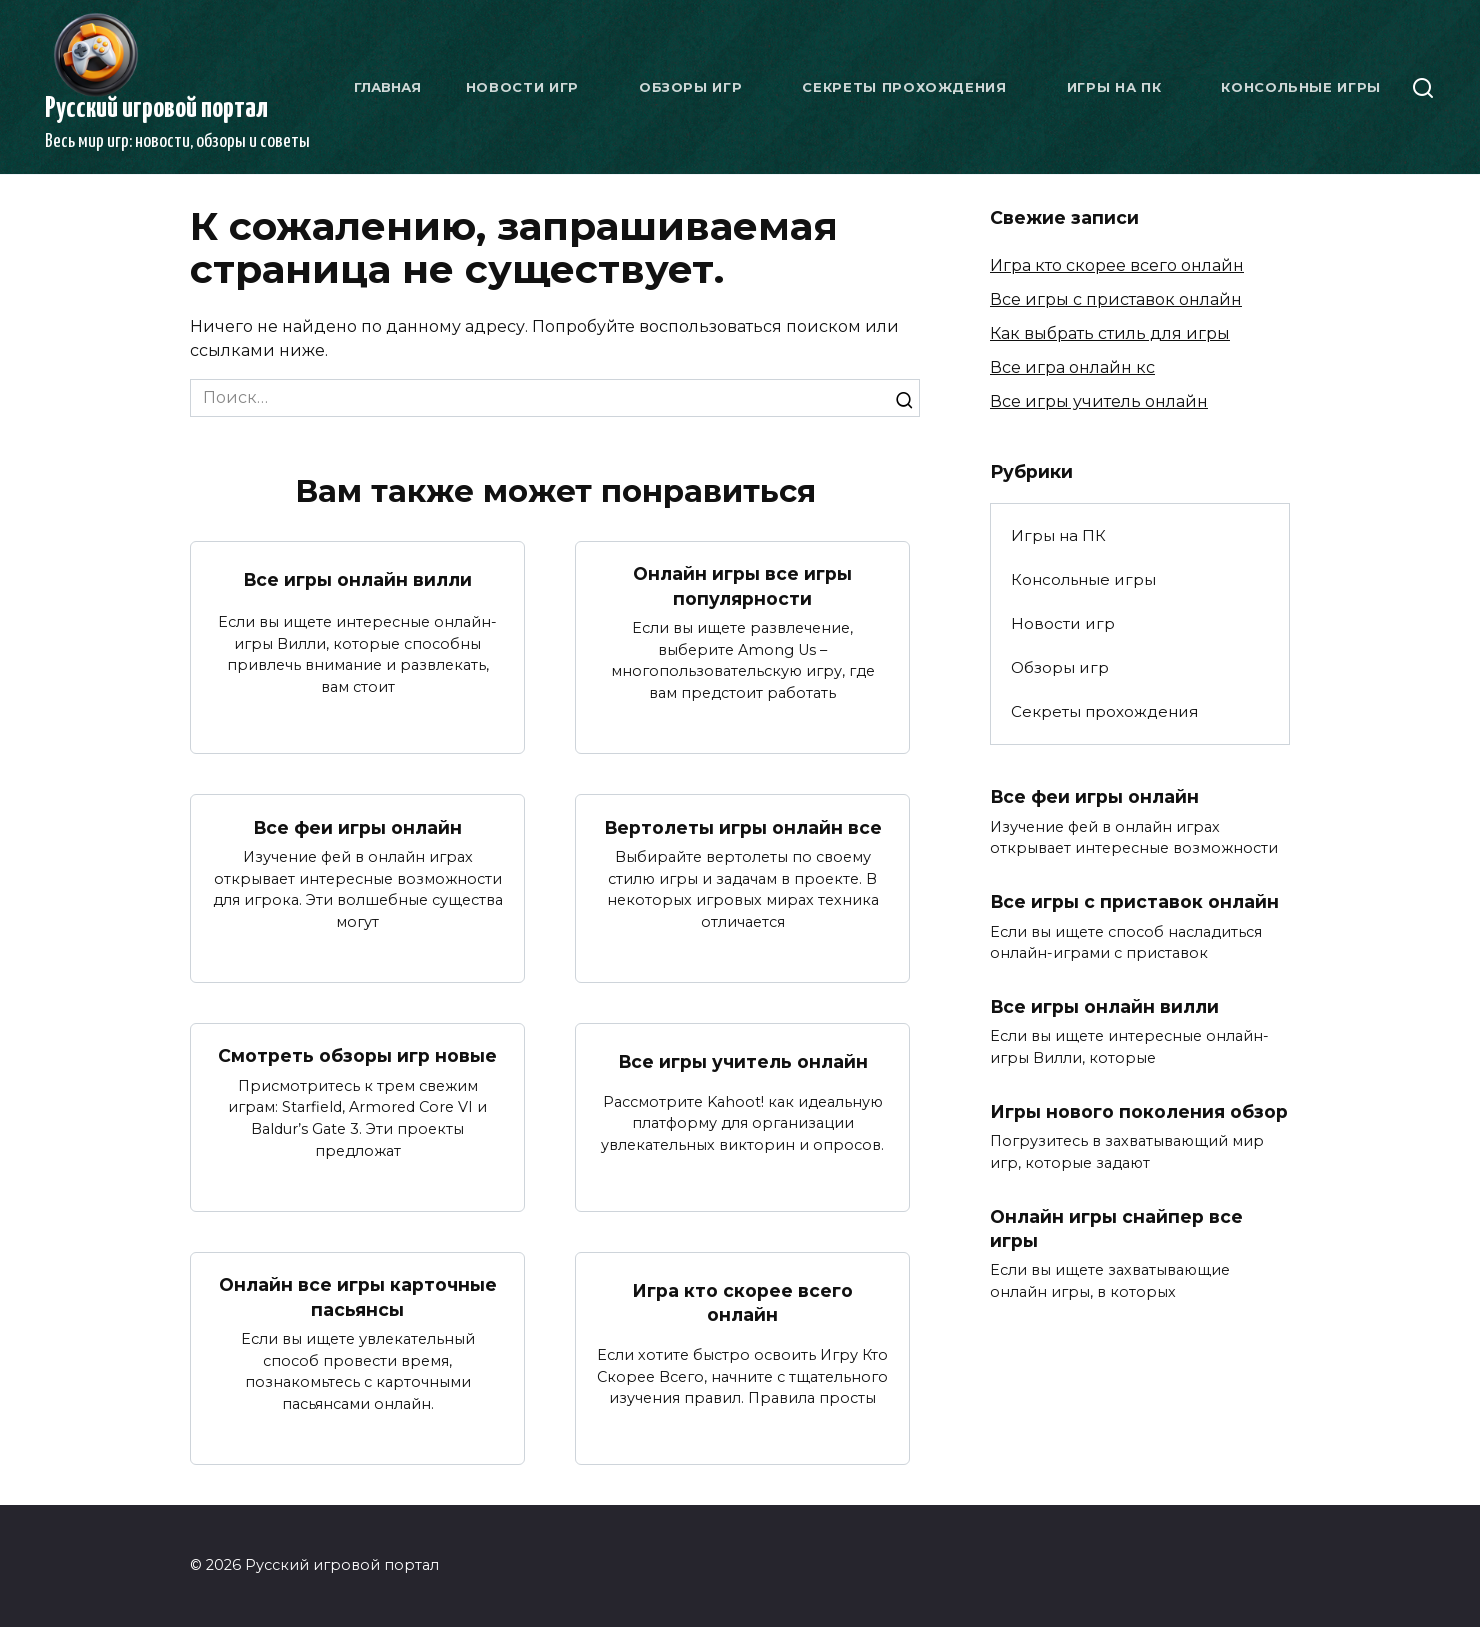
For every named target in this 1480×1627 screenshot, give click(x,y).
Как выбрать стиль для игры (1110, 333)
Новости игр (522, 87)
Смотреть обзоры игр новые (357, 1055)
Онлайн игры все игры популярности (742, 586)
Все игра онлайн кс (1072, 367)
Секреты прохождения (904, 87)
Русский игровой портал (156, 109)
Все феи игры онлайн (358, 826)
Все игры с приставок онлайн (1116, 299)
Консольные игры (1301, 87)
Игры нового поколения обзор (1139, 1111)
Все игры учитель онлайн (742, 1061)
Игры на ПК (1114, 87)
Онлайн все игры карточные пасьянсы (358, 1297)
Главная (387, 87)
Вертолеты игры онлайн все (742, 826)
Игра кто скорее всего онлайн (742, 1303)
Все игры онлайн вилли (358, 579)
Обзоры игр (691, 87)
